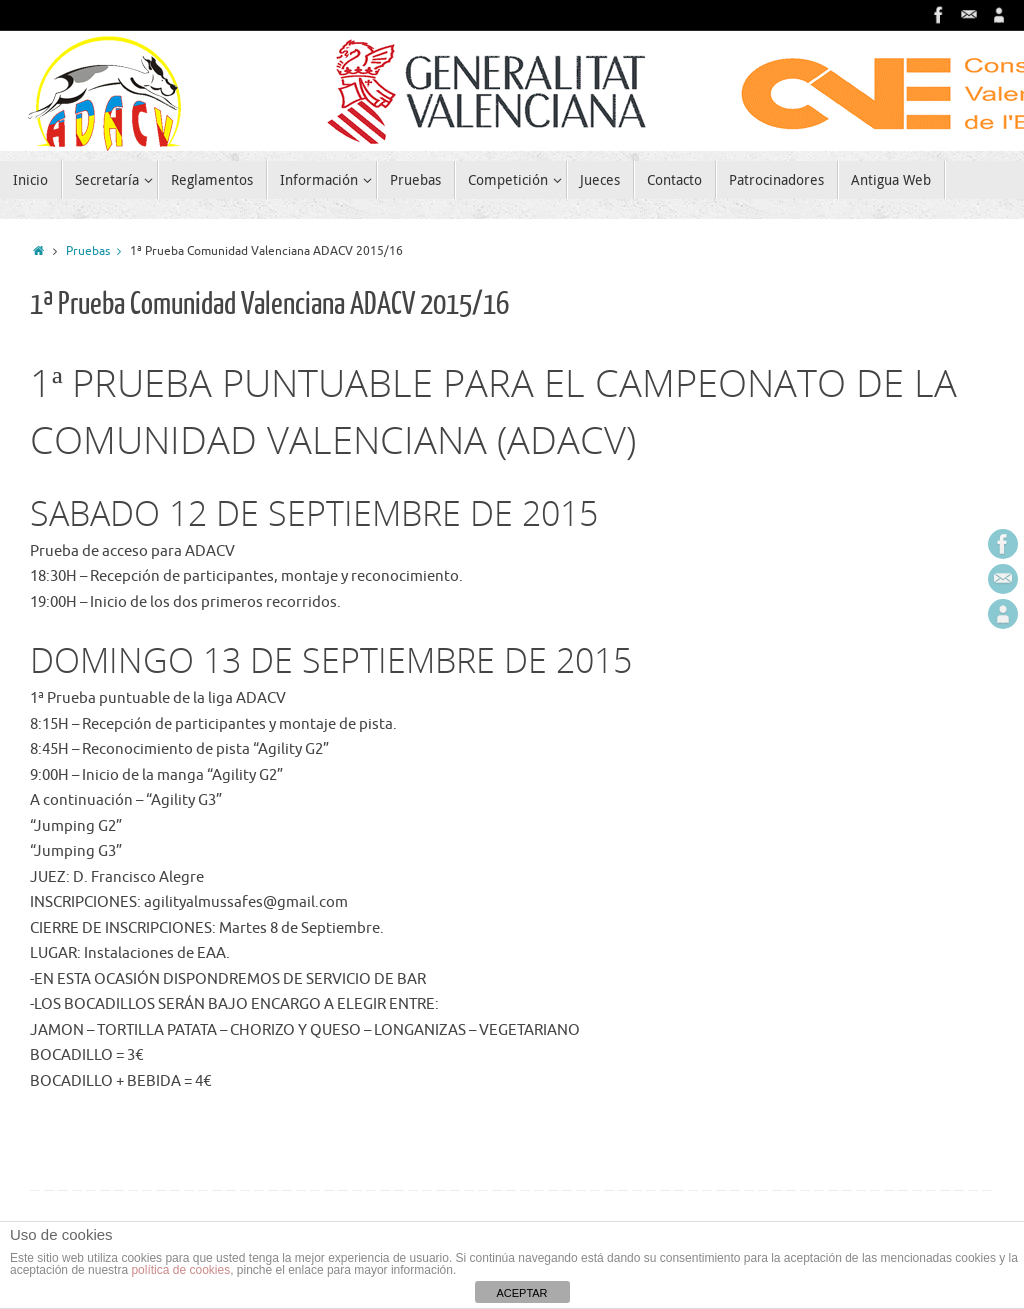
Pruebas (98, 251)
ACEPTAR (521, 1293)
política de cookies (180, 1270)
